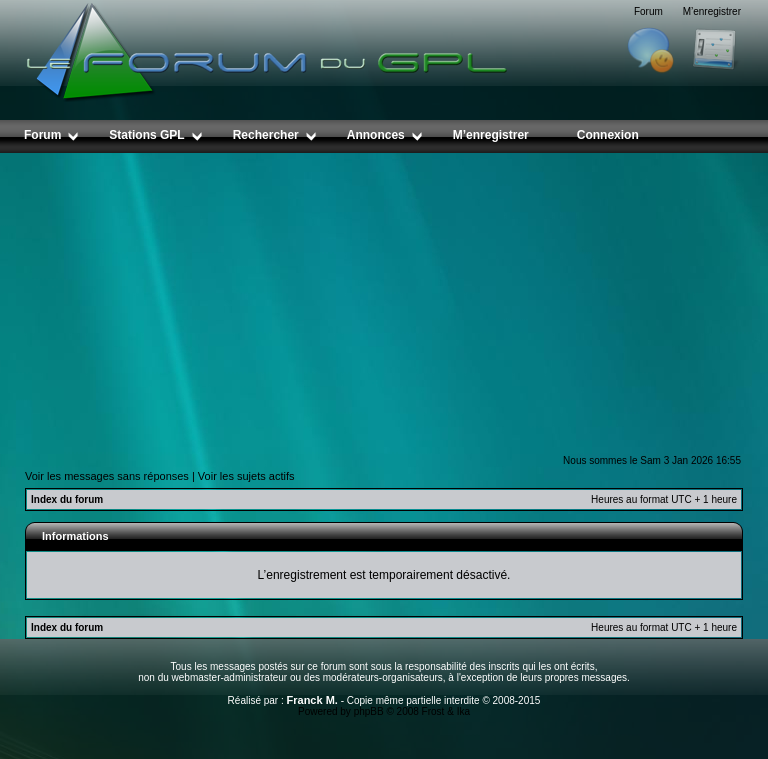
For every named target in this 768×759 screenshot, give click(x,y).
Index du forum (67, 499)
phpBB (369, 711)
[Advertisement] (384, 303)
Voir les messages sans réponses (107, 476)
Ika (463, 711)
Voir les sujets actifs (246, 476)
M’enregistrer (712, 11)
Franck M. (312, 700)
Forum (648, 11)
